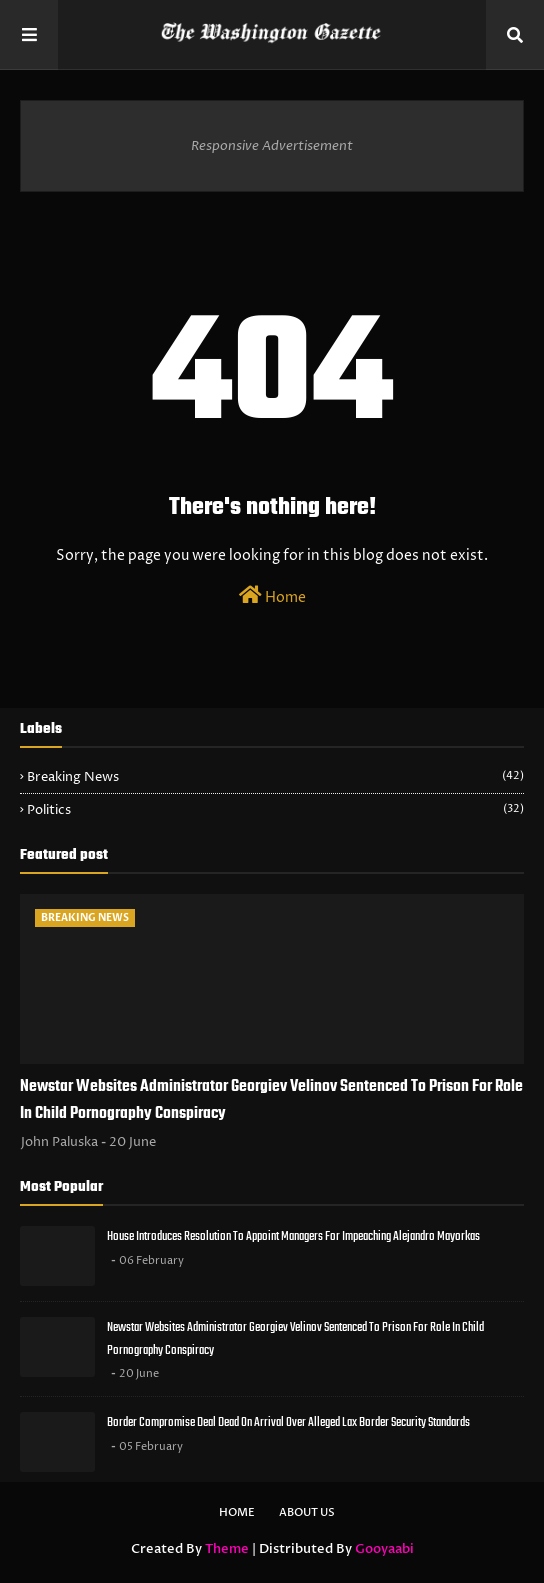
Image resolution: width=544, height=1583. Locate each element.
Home (272, 596)
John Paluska (59, 1142)
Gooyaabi (384, 1549)
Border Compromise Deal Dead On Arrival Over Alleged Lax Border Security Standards (288, 1422)
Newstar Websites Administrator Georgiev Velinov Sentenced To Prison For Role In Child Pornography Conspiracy (271, 1100)
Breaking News (275, 777)
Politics (275, 810)
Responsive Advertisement (272, 146)
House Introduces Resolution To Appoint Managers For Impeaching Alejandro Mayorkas (293, 1236)
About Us (307, 1512)
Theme (227, 1549)
